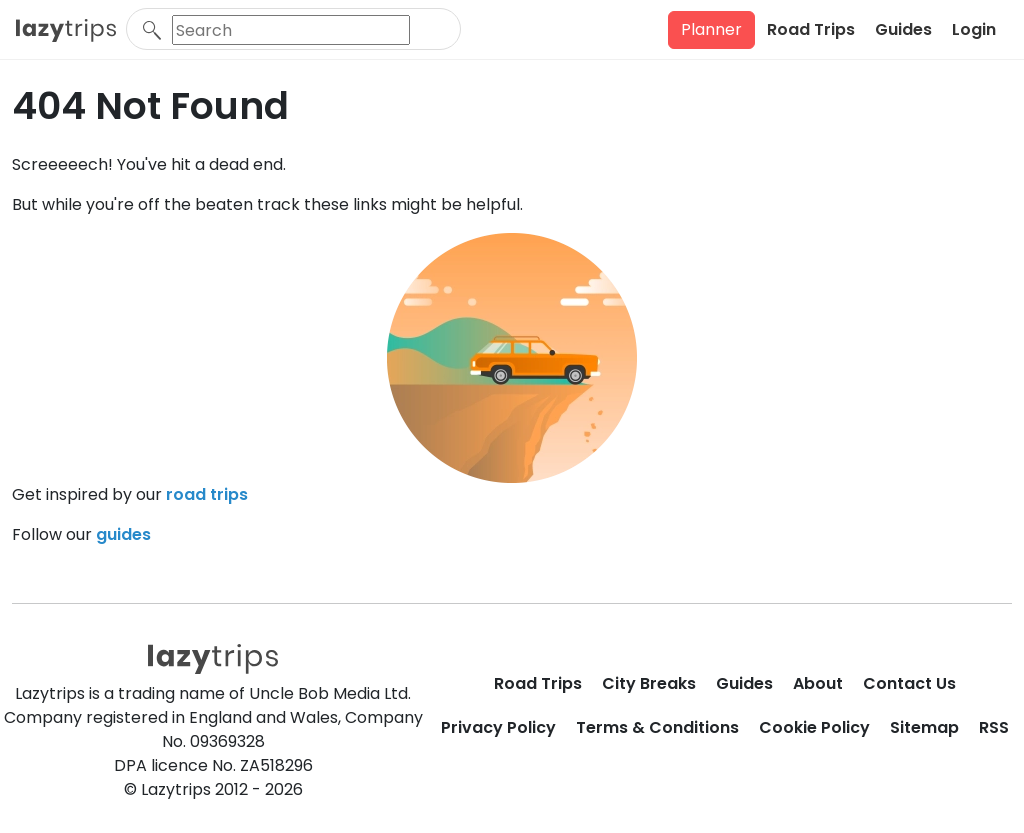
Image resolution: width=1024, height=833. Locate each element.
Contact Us (909, 683)
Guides (903, 29)
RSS (994, 727)
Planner (711, 29)
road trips (207, 494)
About (818, 683)
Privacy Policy (498, 727)
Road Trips (811, 29)
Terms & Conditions (657, 727)
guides (123, 534)
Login (974, 29)
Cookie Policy (814, 727)
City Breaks (649, 683)
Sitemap (924, 727)
